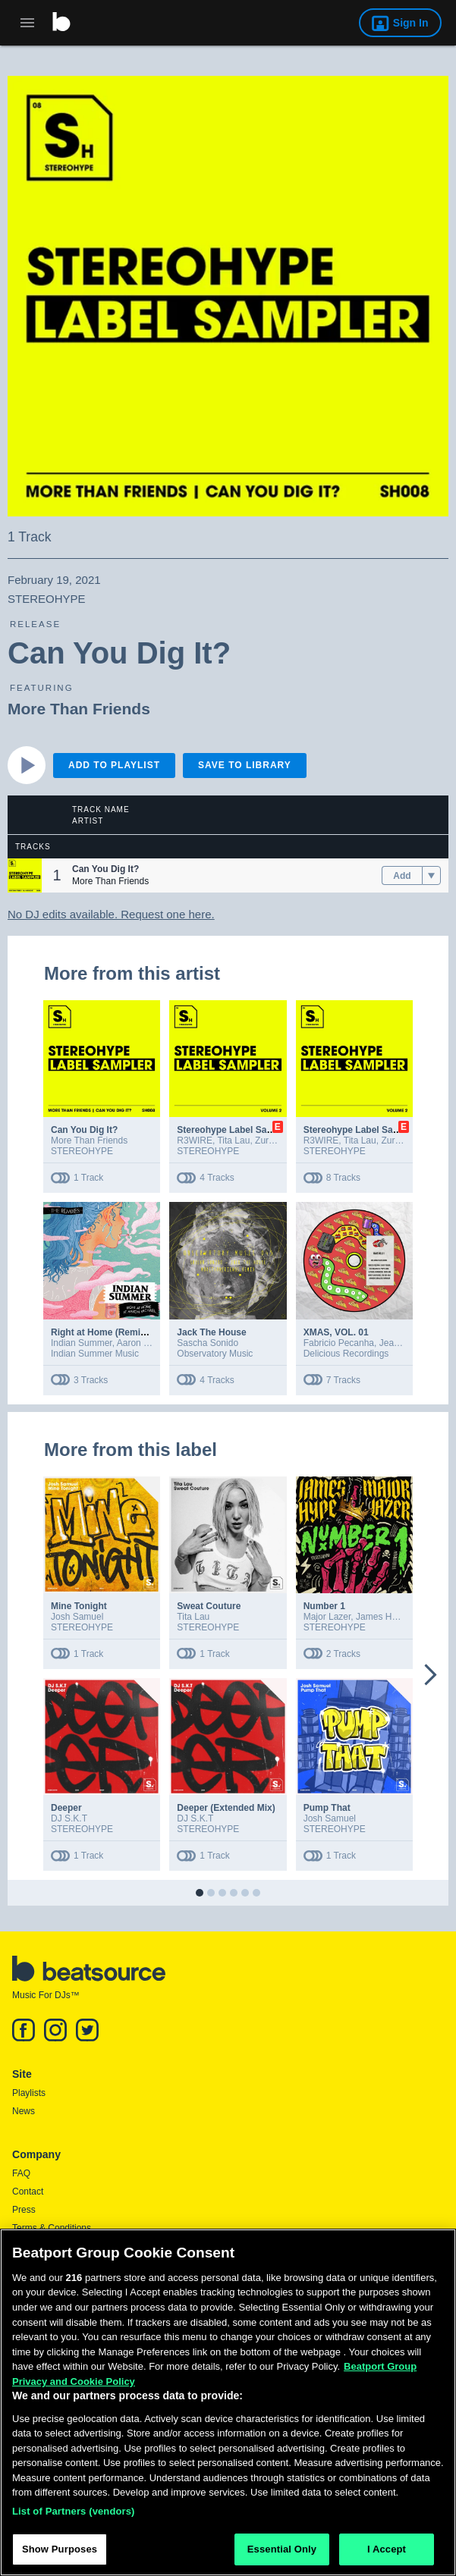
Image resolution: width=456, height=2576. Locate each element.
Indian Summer (81, 1343)
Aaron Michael (146, 1343)
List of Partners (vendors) (73, 2511)
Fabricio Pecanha (338, 1343)
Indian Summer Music (95, 1353)
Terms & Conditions (51, 2228)
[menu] (431, 876)
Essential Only (281, 2549)
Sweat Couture (209, 1606)
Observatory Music (215, 1353)
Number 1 (324, 1606)
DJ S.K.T (69, 1818)
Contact (27, 2191)
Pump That (327, 1808)
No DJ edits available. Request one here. (111, 914)
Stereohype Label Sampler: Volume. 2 (258, 1130)
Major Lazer (327, 1616)
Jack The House (211, 1332)
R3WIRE (194, 1140)
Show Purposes (59, 2549)
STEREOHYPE (82, 1151)
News (23, 2111)
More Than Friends (79, 708)
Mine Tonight (79, 1606)
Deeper (66, 1808)
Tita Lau (233, 1140)
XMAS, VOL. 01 (336, 1332)
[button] (25, 875)
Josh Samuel (77, 1616)
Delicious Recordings (346, 1353)
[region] (228, 2402)
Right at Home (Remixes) (105, 1332)
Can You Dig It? (84, 1130)
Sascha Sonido (207, 1343)
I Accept (386, 2549)
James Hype (381, 1616)
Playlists (29, 2093)
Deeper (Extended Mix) (226, 1808)
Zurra (266, 1140)
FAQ (21, 2173)
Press (24, 2209)
